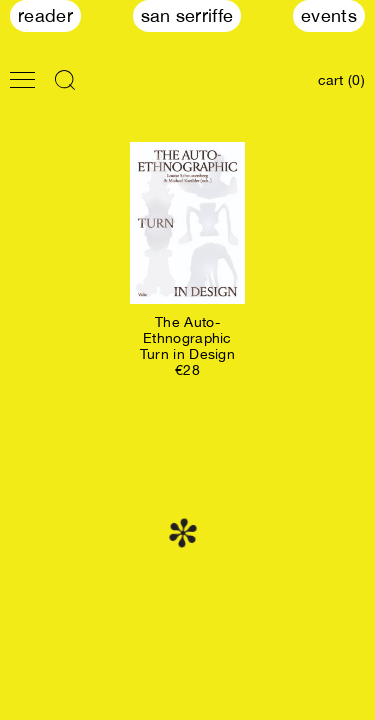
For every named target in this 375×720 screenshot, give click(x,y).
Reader (45, 15)
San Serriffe (187, 15)
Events (329, 15)
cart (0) (341, 80)
